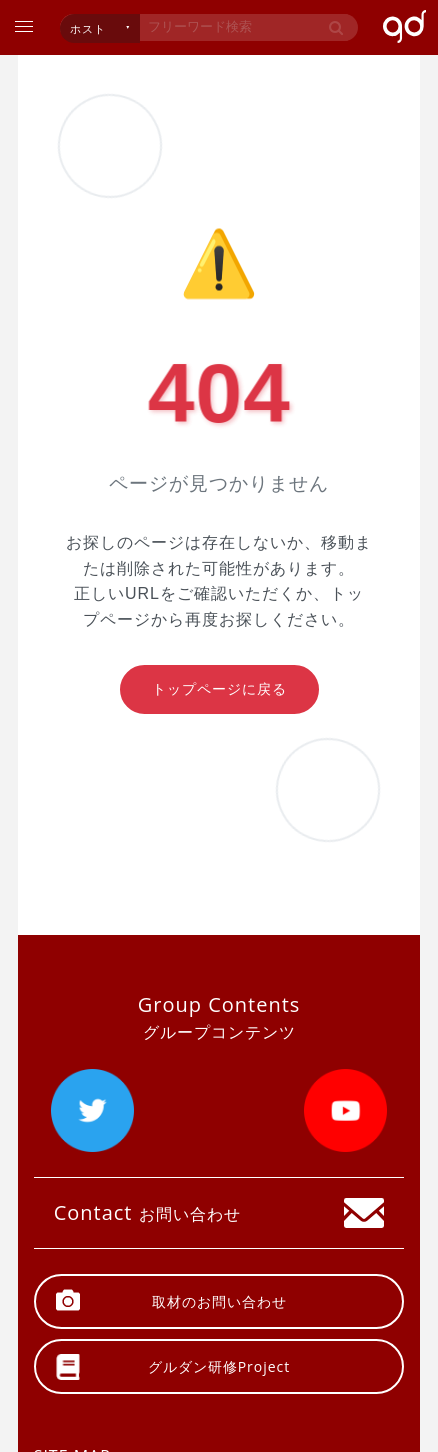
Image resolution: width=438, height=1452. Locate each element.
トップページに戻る (219, 689)
